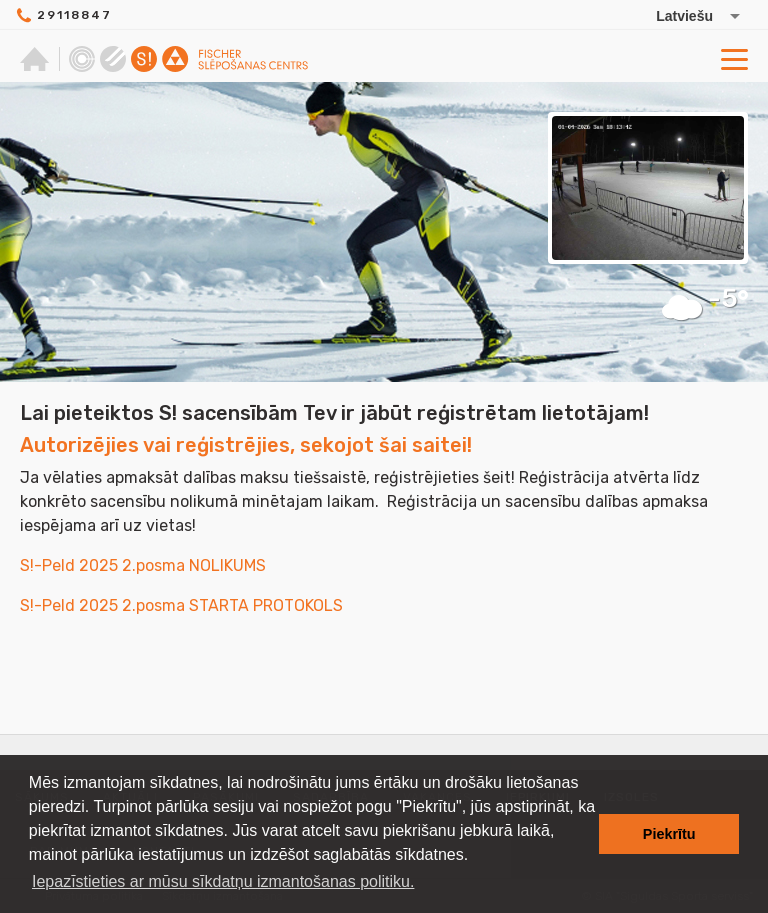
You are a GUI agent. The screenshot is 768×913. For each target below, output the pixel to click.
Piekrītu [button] (669, 834)
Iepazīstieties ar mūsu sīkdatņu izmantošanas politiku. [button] (223, 881)
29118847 (74, 15)
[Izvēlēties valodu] (677, 16)
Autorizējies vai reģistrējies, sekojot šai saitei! (246, 445)
